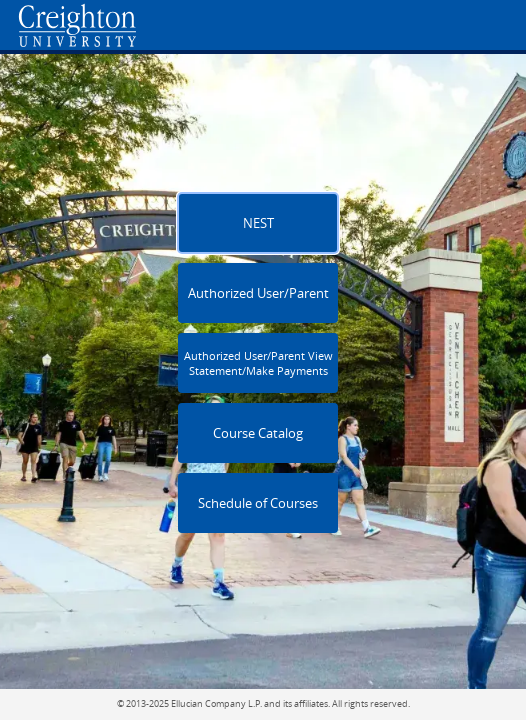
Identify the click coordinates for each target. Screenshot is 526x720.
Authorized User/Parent (258, 293)
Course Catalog (258, 433)
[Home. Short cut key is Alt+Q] (168, 25)
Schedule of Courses (258, 503)
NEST (258, 223)
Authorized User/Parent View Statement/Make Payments (258, 363)
